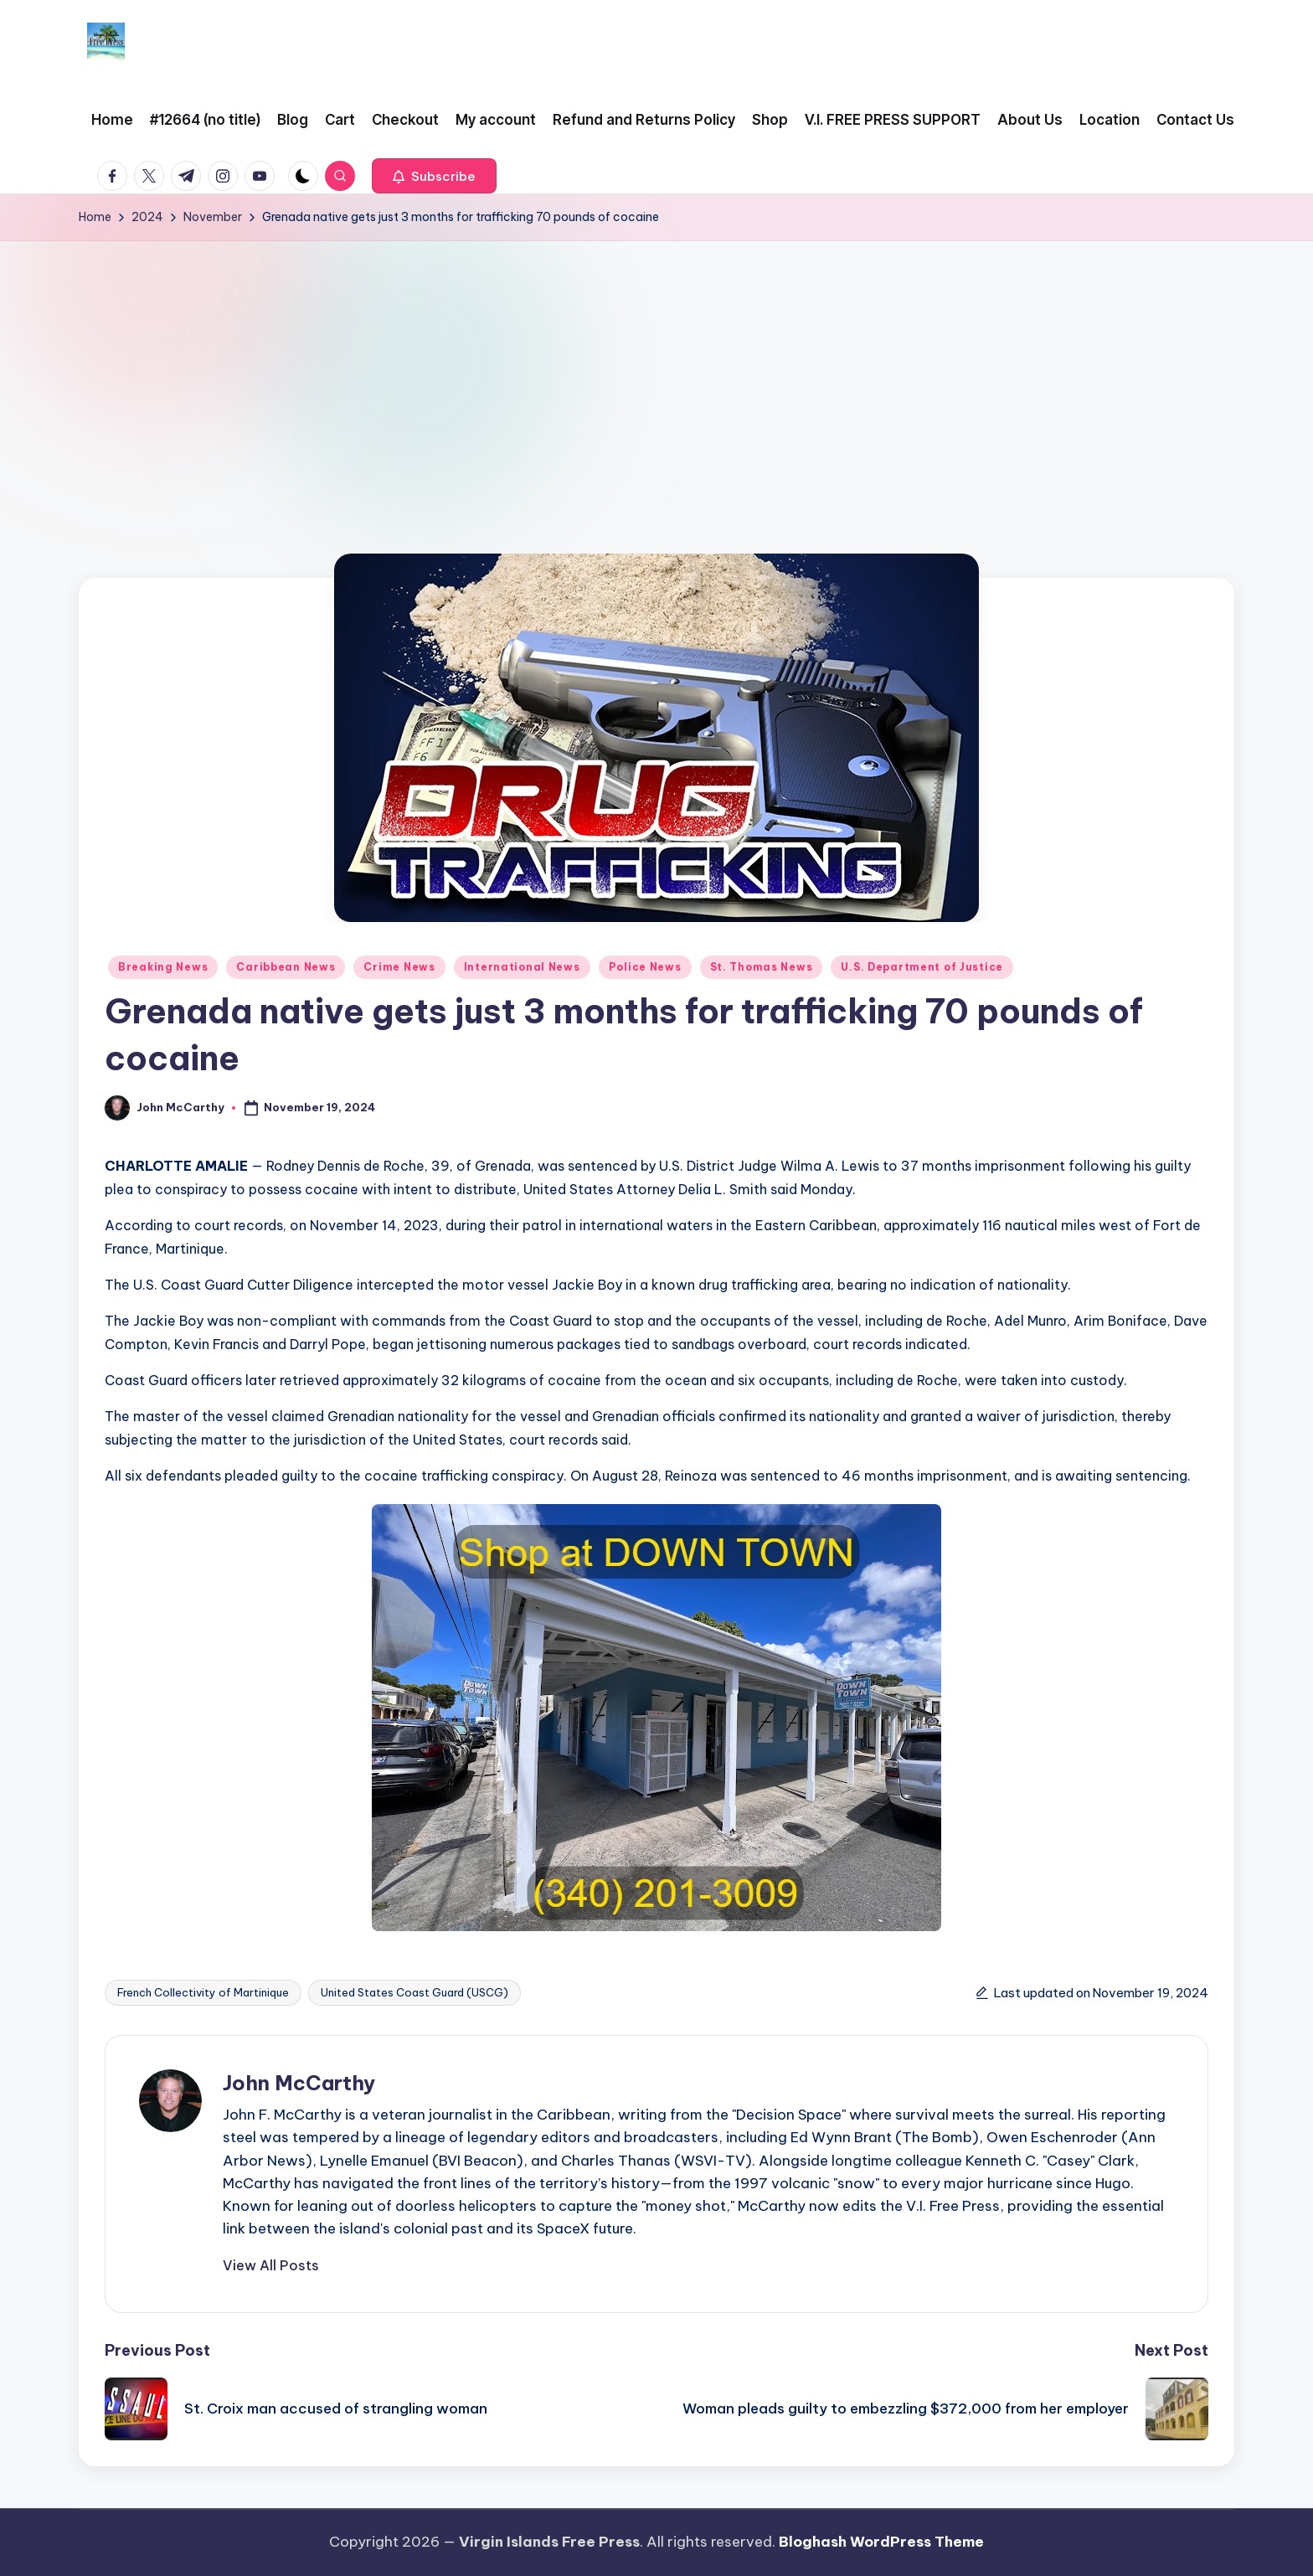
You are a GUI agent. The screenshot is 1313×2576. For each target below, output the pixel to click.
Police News (645, 967)
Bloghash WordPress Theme (881, 2541)
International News (522, 967)
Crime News (399, 967)
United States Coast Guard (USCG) (414, 1992)
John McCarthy (299, 2082)
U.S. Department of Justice (922, 967)
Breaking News (163, 967)
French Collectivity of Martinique (203, 1992)
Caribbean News (285, 967)
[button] (434, 175)
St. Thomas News (761, 967)
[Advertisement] (656, 367)
